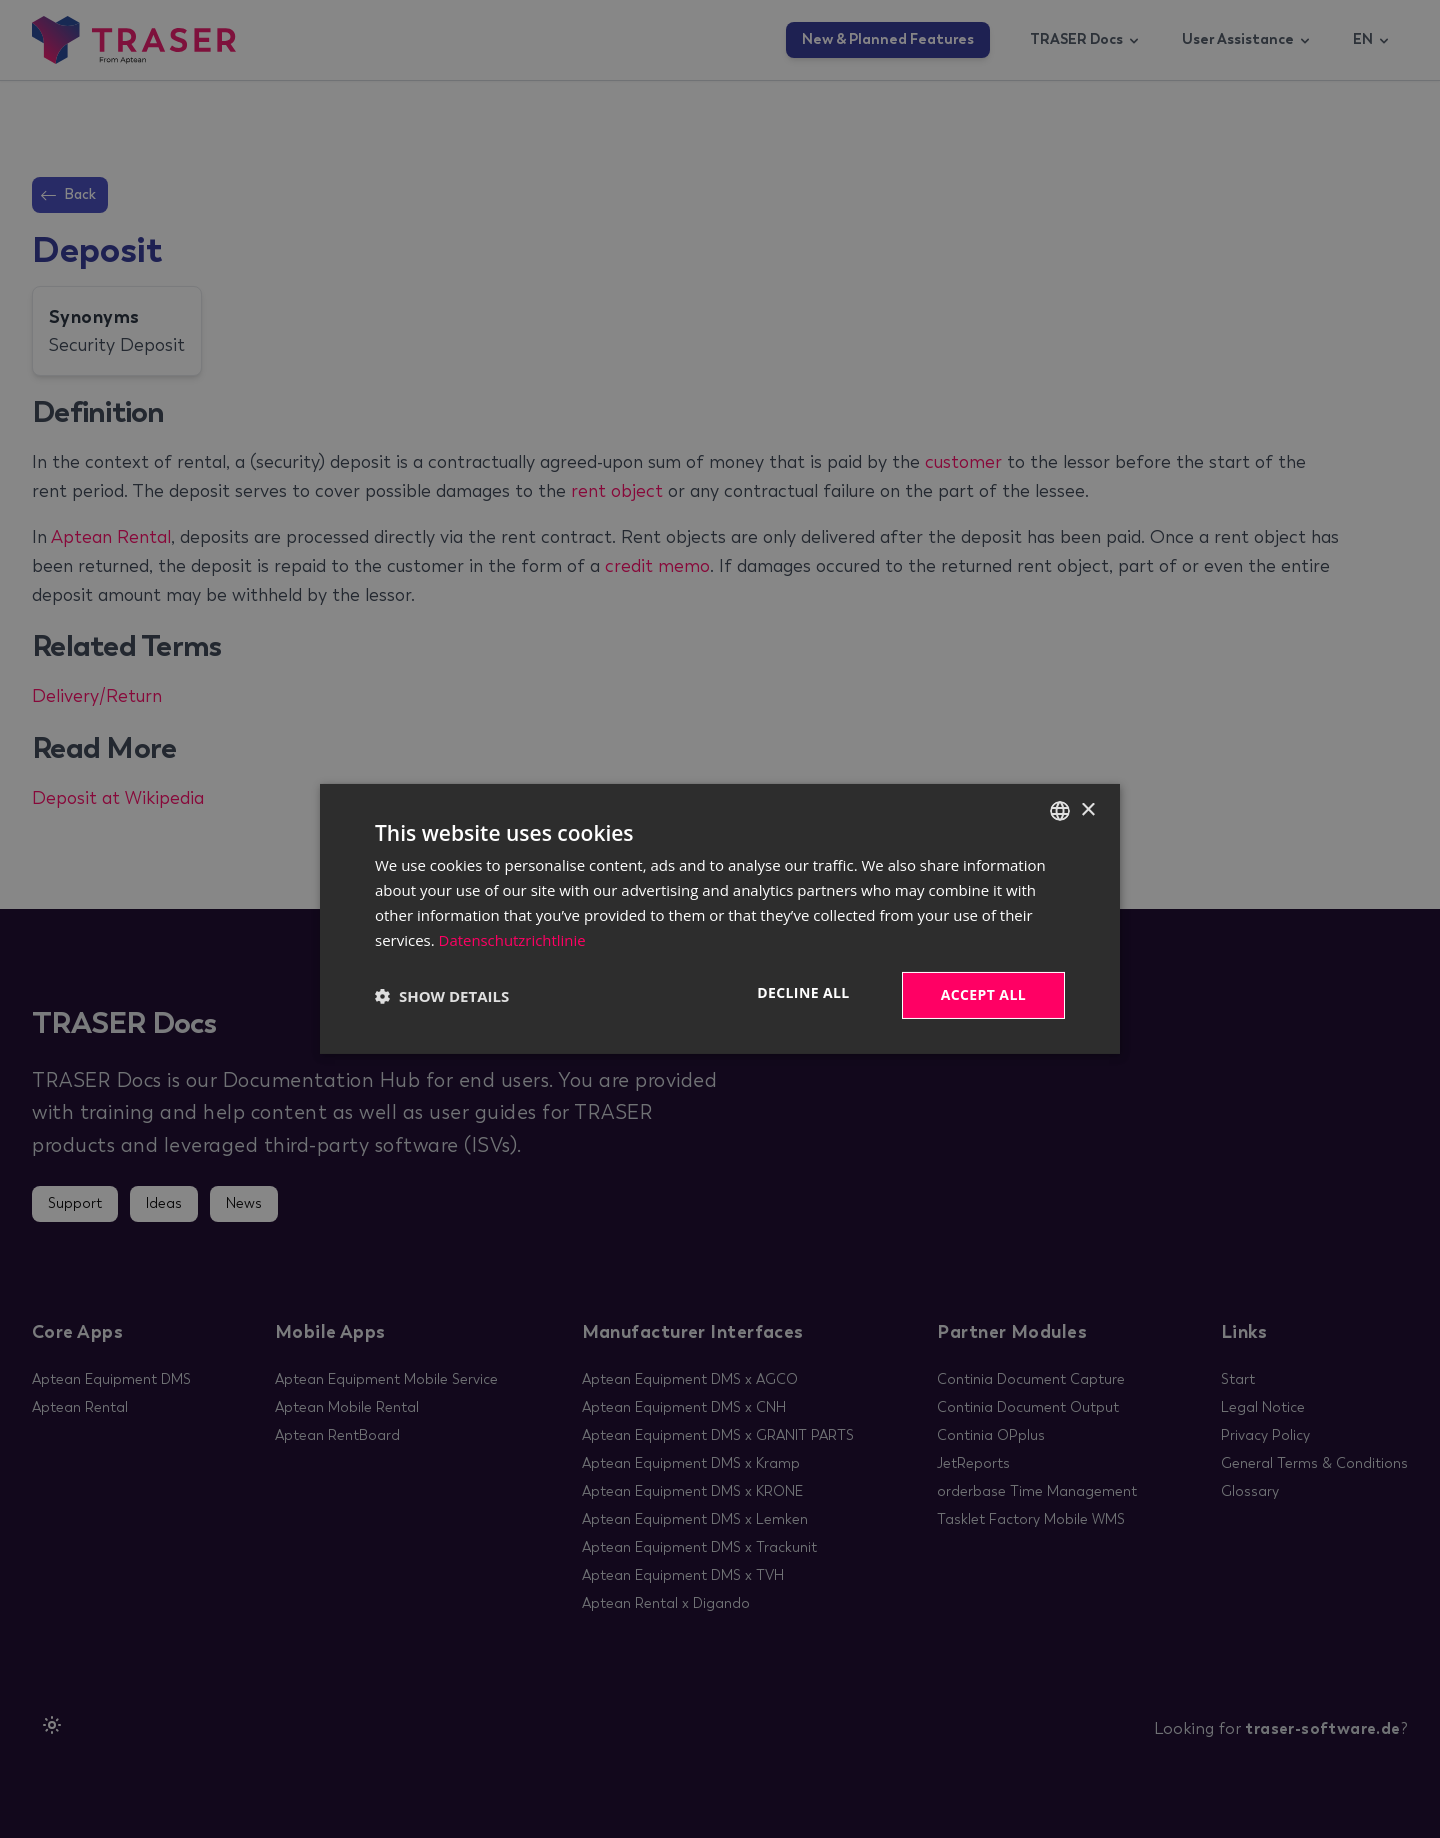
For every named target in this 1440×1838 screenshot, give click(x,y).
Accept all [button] (983, 994)
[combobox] (1060, 811)
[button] (442, 996)
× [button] (1087, 809)
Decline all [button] (803, 992)
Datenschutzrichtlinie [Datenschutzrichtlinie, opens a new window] (513, 940)
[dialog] (720, 919)
